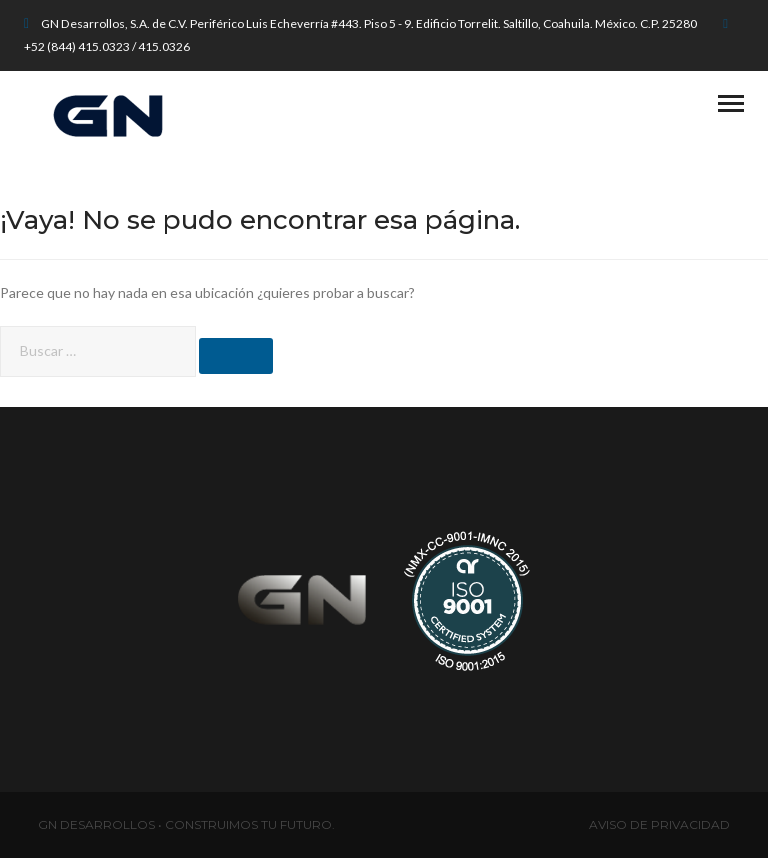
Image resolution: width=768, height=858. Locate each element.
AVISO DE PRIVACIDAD (659, 824)
